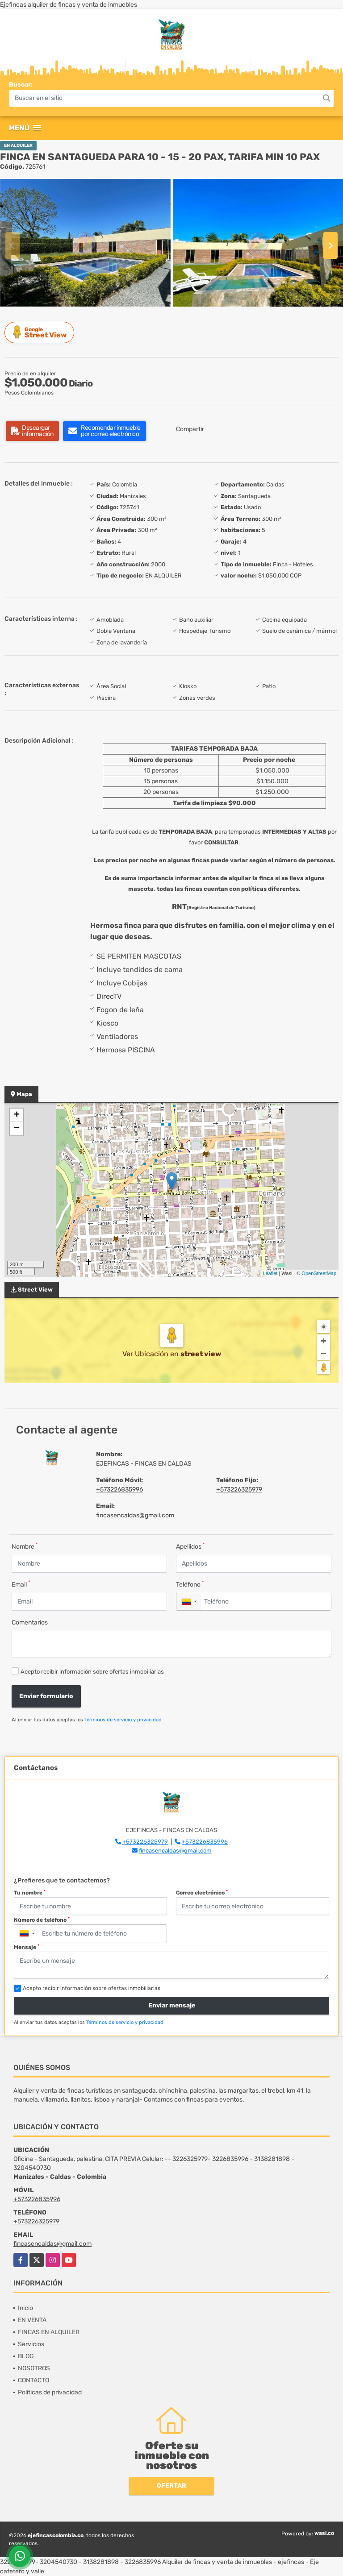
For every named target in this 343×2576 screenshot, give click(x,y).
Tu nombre (30, 1892)
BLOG (26, 2356)
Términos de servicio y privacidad (123, 1720)
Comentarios (30, 1622)
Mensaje (26, 1947)
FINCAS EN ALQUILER (48, 2332)
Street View (40, 332)
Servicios (31, 2344)
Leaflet (270, 1273)
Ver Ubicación (146, 1354)
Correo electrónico (202, 1892)
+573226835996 (119, 1489)
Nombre (25, 1546)
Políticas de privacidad (50, 2392)
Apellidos (190, 1546)
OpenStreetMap (318, 1273)
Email (21, 1584)
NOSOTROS (34, 2368)
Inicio (25, 2308)
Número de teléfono (42, 1920)
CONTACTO (33, 2380)
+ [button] (17, 1115)
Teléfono (190, 1584)
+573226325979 (239, 1489)
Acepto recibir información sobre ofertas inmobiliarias (92, 1671)
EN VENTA (32, 2320)
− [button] (17, 1128)
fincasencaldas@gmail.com (135, 1515)
